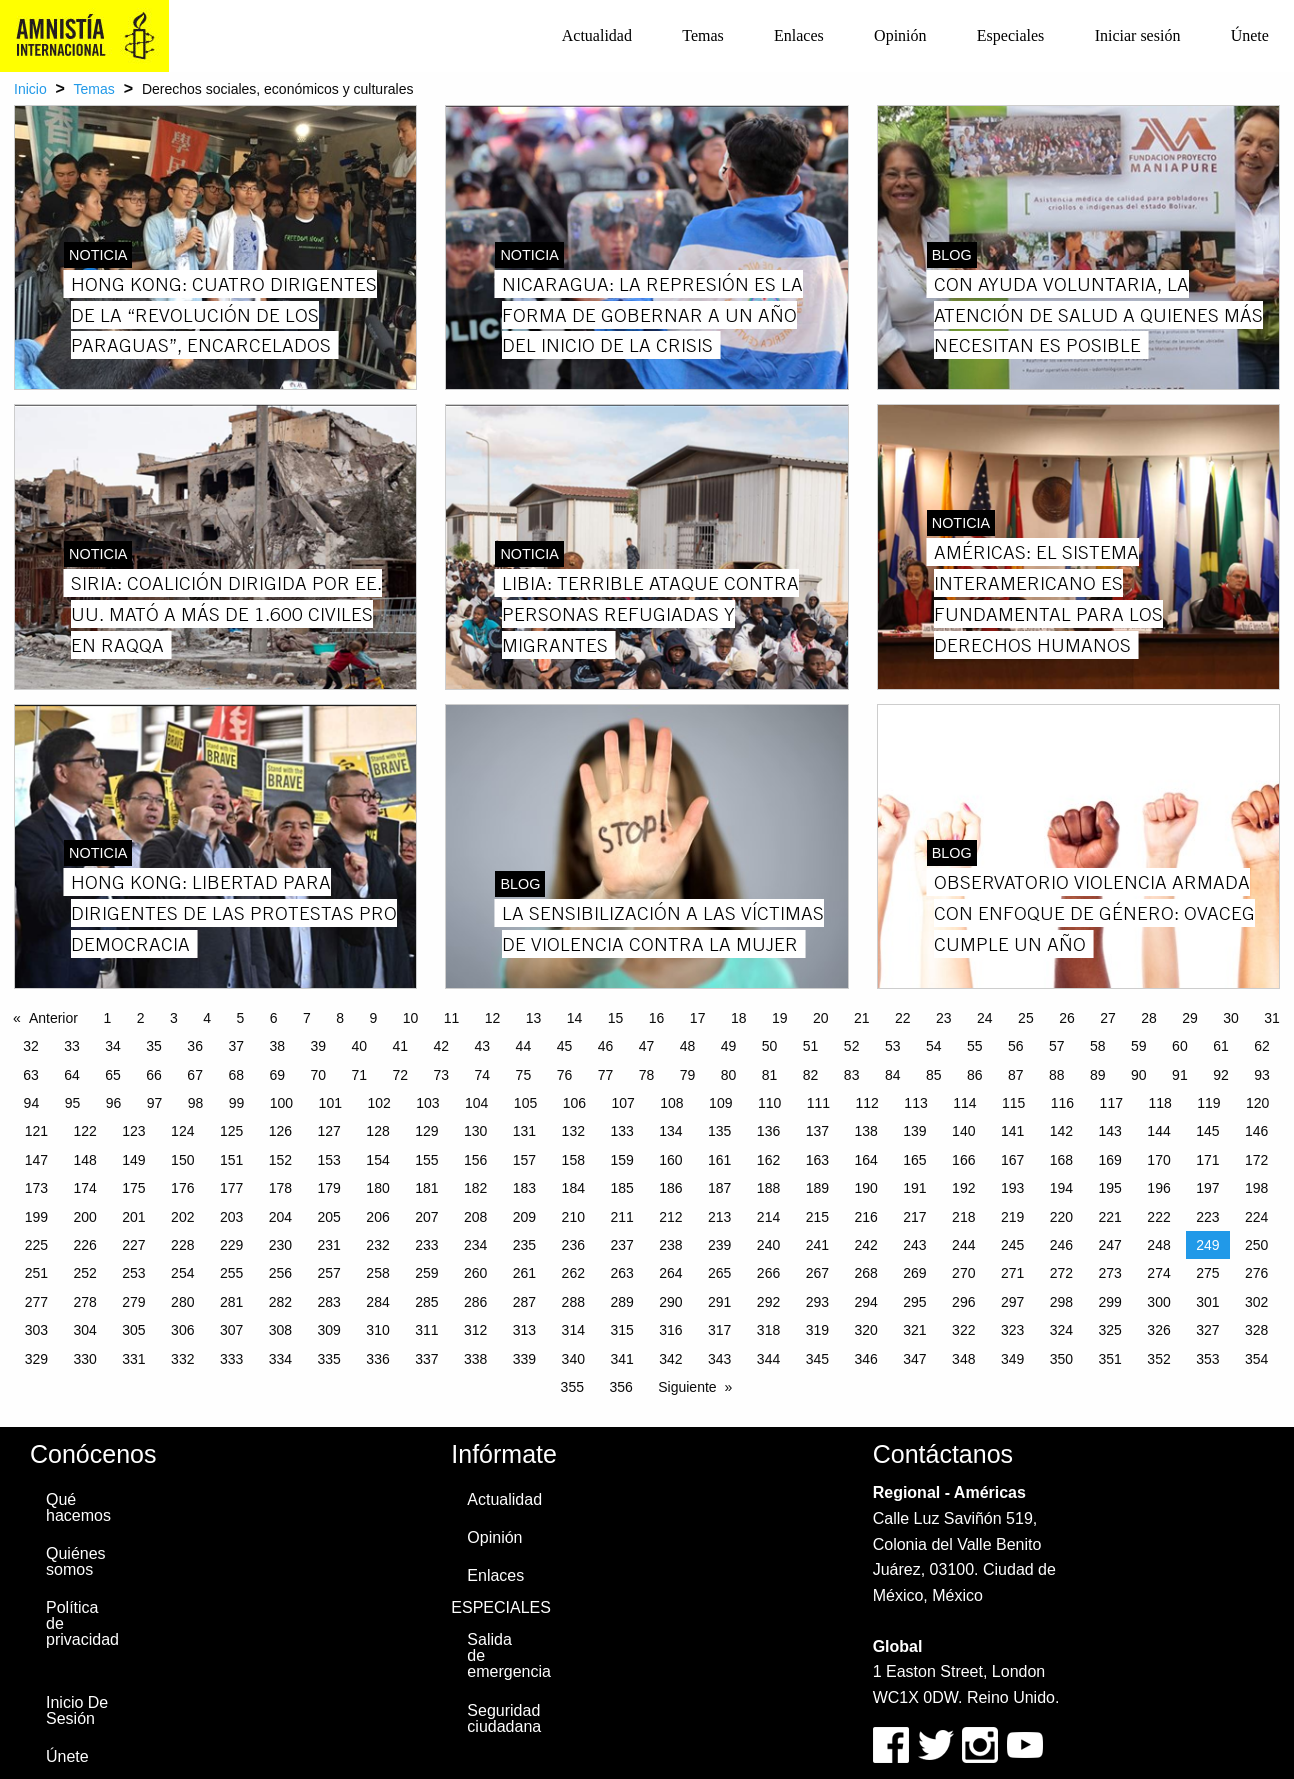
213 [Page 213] (719, 1217)
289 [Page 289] (621, 1302)
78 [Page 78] (647, 1075)
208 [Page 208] (475, 1217)
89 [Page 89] (1098, 1075)
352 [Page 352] (1158, 1359)
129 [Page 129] (426, 1131)
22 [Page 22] (903, 1018)
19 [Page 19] (780, 1018)
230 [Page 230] (280, 1245)
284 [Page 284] (377, 1302)
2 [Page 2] (141, 1018)
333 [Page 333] (231, 1359)
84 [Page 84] (893, 1075)
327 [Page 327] (1207, 1330)
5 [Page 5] (240, 1018)
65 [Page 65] (113, 1075)
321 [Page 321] (914, 1330)
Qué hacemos (78, 1507)
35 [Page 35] (154, 1046)
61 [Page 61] (1221, 1046)
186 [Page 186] (670, 1188)
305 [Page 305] (133, 1330)
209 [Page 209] (524, 1217)
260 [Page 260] (475, 1273)
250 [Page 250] (1256, 1245)
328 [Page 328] (1256, 1330)
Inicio (30, 89)
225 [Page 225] (36, 1245)
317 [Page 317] (719, 1330)
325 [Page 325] (1110, 1330)
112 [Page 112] (867, 1103)
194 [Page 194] (1061, 1188)
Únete (1250, 35)
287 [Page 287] (524, 1302)
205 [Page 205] (329, 1217)
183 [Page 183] (524, 1188)
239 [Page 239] (719, 1245)
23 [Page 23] (944, 1018)
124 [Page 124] (182, 1131)
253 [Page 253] (133, 1273)
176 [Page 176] (182, 1188)
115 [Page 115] (1013, 1103)
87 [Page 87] (1016, 1075)
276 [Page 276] (1256, 1273)
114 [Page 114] (964, 1103)
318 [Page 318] (768, 1330)
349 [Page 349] (1012, 1359)
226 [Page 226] (84, 1245)
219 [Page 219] (1012, 1217)
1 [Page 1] (107, 1018)
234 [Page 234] (475, 1245)
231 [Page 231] (329, 1245)
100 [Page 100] (281, 1103)
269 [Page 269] (914, 1273)
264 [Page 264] (670, 1273)
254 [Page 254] (182, 1273)
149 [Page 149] (133, 1160)
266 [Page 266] (768, 1273)
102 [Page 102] (378, 1103)
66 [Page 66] (154, 1075)
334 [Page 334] (280, 1359)
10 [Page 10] (411, 1018)
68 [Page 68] (236, 1075)
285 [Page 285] (426, 1302)
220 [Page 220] (1061, 1217)
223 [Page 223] (1207, 1217)
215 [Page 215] (817, 1217)
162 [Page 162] (768, 1160)
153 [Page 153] (329, 1160)
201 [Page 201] (133, 1217)
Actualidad (597, 35)
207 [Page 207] (426, 1217)
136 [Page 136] (768, 1131)
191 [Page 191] (914, 1188)
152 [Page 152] (280, 1160)
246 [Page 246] (1061, 1245)
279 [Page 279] (133, 1302)
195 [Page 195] (1110, 1188)
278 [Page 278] (84, 1302)
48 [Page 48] (688, 1046)
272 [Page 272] (1061, 1273)
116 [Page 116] (1062, 1103)
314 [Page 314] (573, 1330)
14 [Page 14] (575, 1018)
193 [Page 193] (1012, 1188)
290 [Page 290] (670, 1302)
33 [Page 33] (72, 1046)
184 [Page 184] (573, 1188)
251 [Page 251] (36, 1273)
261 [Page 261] (524, 1273)
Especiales (1011, 35)
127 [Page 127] (329, 1131)
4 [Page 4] (207, 1018)
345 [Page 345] (817, 1359)
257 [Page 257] (329, 1273)
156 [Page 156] (475, 1160)
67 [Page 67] (195, 1075)
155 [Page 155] (426, 1160)
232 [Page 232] (377, 1245)
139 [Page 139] (914, 1131)
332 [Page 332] (182, 1359)
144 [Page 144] (1158, 1131)
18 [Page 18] (739, 1018)
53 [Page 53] (893, 1046)
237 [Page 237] (621, 1245)
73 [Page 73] (442, 1075)
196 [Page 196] (1158, 1188)
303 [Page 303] (36, 1330)
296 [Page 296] (963, 1302)
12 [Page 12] (493, 1018)
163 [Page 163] (817, 1160)
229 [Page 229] (231, 1245)
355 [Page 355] (572, 1387)
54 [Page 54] (934, 1046)
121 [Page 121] (36, 1131)
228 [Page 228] (182, 1245)
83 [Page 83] (852, 1075)
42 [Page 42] (442, 1046)
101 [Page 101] (330, 1103)
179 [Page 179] (329, 1188)
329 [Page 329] (36, 1359)
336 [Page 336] (377, 1359)
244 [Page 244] (963, 1245)
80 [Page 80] (729, 1075)
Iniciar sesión (1138, 35)
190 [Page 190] (865, 1188)
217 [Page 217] (914, 1217)
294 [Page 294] (865, 1302)
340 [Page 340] (573, 1359)
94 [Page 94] (32, 1103)
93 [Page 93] (1262, 1075)
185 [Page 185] (621, 1188)
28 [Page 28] (1149, 1018)
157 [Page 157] (524, 1160)
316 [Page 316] (670, 1330)
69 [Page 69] (277, 1075)
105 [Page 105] (525, 1103)
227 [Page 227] (133, 1245)
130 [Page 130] (475, 1131)
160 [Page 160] (670, 1160)
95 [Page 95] (73, 1103)
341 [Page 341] (621, 1359)
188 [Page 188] (768, 1188)
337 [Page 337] (426, 1359)
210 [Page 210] (573, 1217)
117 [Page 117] (1111, 1103)
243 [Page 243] (914, 1245)
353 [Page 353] (1207, 1359)
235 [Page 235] (524, 1245)
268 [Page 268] (865, 1273)
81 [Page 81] (770, 1075)
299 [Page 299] (1110, 1302)
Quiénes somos (76, 1561)
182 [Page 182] (475, 1188)
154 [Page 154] (377, 1160)
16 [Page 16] (657, 1018)
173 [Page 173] (36, 1188)
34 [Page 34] (113, 1046)
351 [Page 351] (1110, 1359)
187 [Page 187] (719, 1188)
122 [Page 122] (84, 1131)
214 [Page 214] (768, 1217)
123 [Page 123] (133, 1131)
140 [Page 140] (963, 1131)
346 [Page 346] (865, 1359)
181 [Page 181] (426, 1188)
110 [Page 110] (769, 1103)
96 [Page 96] (114, 1103)
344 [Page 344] (768, 1359)
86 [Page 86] (975, 1075)
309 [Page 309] (329, 1330)
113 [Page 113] (915, 1103)
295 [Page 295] (914, 1302)
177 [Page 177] (231, 1188)
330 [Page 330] (84, 1359)
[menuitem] (597, 36)
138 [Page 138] (865, 1131)
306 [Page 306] (182, 1330)
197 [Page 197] (1207, 1188)
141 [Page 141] (1012, 1131)
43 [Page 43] (483, 1046)
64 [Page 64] (72, 1075)
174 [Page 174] (84, 1188)
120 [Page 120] (1257, 1103)
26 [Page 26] (1067, 1018)
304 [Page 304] (84, 1330)
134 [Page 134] (670, 1131)
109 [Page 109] (720, 1103)
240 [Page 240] (768, 1245)
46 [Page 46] (606, 1046)
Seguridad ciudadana (504, 1718)
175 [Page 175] (133, 1188)
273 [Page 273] (1110, 1273)
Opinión (900, 35)
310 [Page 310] (377, 1330)
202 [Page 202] (182, 1217)
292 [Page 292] (768, 1302)
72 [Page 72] (401, 1075)
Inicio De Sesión (77, 1710)
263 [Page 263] (621, 1273)
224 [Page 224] (1256, 1217)
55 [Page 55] (975, 1046)
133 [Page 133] (621, 1131)
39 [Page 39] (318, 1046)
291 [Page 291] (719, 1302)
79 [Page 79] (688, 1075)
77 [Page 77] (606, 1075)
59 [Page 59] (1139, 1046)
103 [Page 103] (427, 1103)
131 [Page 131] (524, 1131)
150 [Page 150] (182, 1160)
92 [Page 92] (1221, 1075)
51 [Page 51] (811, 1046)
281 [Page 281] (231, 1302)
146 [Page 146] (1256, 1131)
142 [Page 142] (1061, 1131)
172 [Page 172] (1256, 1160)
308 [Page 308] (280, 1330)
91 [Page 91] (1180, 1075)
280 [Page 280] (182, 1302)
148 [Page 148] (84, 1160)
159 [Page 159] (621, 1160)
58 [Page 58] (1098, 1046)
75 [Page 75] (524, 1075)
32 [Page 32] (31, 1046)
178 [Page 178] (280, 1188)
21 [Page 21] (862, 1018)
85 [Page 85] (934, 1075)
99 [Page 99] (237, 1103)
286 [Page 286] (475, 1302)
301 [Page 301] (1207, 1302)
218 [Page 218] (963, 1217)
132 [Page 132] (573, 1131)
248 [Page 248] (1158, 1245)
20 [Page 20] (821, 1018)
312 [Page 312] (475, 1330)
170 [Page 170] (1158, 1160)
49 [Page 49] (729, 1046)
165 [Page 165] (914, 1160)
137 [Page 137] (817, 1131)
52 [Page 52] (852, 1046)
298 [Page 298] (1061, 1302)
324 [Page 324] (1061, 1330)
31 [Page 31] (1272, 1018)
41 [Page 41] (401, 1046)
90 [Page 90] (1139, 1075)
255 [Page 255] (231, 1273)
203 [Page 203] (231, 1217)
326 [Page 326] (1158, 1330)
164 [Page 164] (865, 1160)
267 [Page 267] (817, 1273)
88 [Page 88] (1057, 1075)
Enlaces (799, 35)
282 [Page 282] (280, 1302)
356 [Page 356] (620, 1387)
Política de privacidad (82, 1623)
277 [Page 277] (36, 1302)
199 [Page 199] (36, 1217)
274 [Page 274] (1158, 1273)
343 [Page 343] (719, 1359)
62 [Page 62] (1262, 1046)
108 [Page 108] (671, 1103)
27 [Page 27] (1108, 1018)
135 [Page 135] (719, 1131)
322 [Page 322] (963, 1330)
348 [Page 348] (963, 1359)
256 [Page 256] (280, 1273)
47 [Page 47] (647, 1046)
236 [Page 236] (573, 1245)
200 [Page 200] (84, 1217)
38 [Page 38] (277, 1046)
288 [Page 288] (573, 1302)
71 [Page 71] (359, 1075)
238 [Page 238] (670, 1245)
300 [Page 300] (1158, 1302)
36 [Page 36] (195, 1046)
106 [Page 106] (574, 1103)
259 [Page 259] (426, 1273)
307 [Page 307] (231, 1330)
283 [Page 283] (329, 1302)
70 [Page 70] (318, 1075)
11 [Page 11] (452, 1018)
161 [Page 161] (719, 1160)
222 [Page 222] (1158, 1217)
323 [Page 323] (1012, 1330)
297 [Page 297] (1012, 1302)
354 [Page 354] (1256, 1359)
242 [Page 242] (865, 1245)
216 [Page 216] (865, 1217)
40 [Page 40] (359, 1046)
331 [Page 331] (133, 1359)
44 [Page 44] (524, 1046)
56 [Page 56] (1016, 1046)
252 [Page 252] (84, 1273)
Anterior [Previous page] (53, 1018)
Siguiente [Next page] (687, 1387)
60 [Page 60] (1180, 1046)
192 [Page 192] (963, 1188)
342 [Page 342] (670, 1359)
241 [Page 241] (817, 1245)
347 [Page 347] (914, 1359)
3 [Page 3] (174, 1018)
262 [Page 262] (573, 1273)
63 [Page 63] (31, 1075)
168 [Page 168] (1061, 1160)
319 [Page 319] (817, 1330)
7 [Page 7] (307, 1018)
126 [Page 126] (280, 1131)
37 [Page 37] (236, 1046)
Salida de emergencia (508, 1655)
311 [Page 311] (426, 1330)
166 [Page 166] (963, 1160)
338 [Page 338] (475, 1359)
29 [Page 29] (1190, 1018)
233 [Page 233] (426, 1245)
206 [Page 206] (377, 1217)
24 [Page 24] (985, 1018)
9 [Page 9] (373, 1018)
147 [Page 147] (36, 1160)
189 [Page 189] (817, 1188)
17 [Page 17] (698, 1018)
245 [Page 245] (1012, 1245)
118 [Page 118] (1159, 1103)
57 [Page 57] (1057, 1046)
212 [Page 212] (670, 1217)
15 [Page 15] (616, 1018)
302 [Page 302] (1256, 1302)
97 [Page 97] (155, 1103)
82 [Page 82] (811, 1075)
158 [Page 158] (573, 1160)
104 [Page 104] (476, 1103)
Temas (703, 35)
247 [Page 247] (1110, 1245)
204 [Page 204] (280, 1217)
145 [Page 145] (1207, 1131)
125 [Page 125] (231, 1131)
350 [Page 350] (1061, 1359)
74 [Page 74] (483, 1075)
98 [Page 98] (196, 1103)
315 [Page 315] (621, 1330)
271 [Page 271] (1012, 1273)
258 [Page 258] (377, 1273)
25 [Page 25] (1026, 1018)
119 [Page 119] (1208, 1103)
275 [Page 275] (1207, 1273)
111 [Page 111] (818, 1103)
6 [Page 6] (274, 1018)
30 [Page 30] (1231, 1018)
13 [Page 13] (534, 1018)
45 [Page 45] (565, 1046)
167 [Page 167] (1012, 1160)
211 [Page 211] (621, 1217)
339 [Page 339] (524, 1359)
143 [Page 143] (1110, 1131)
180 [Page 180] (377, 1188)
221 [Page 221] (1110, 1217)
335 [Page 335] (329, 1359)
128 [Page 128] (377, 1131)
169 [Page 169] (1110, 1160)
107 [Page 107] (622, 1103)
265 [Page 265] (719, 1273)
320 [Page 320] (865, 1330)
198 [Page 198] (1256, 1188)
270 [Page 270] (963, 1273)
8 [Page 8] (340, 1018)
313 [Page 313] (524, 1330)
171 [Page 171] (1207, 1160)
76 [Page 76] (565, 1075)
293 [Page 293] (817, 1302)
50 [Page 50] (770, 1046)
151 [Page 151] (231, 1160)
